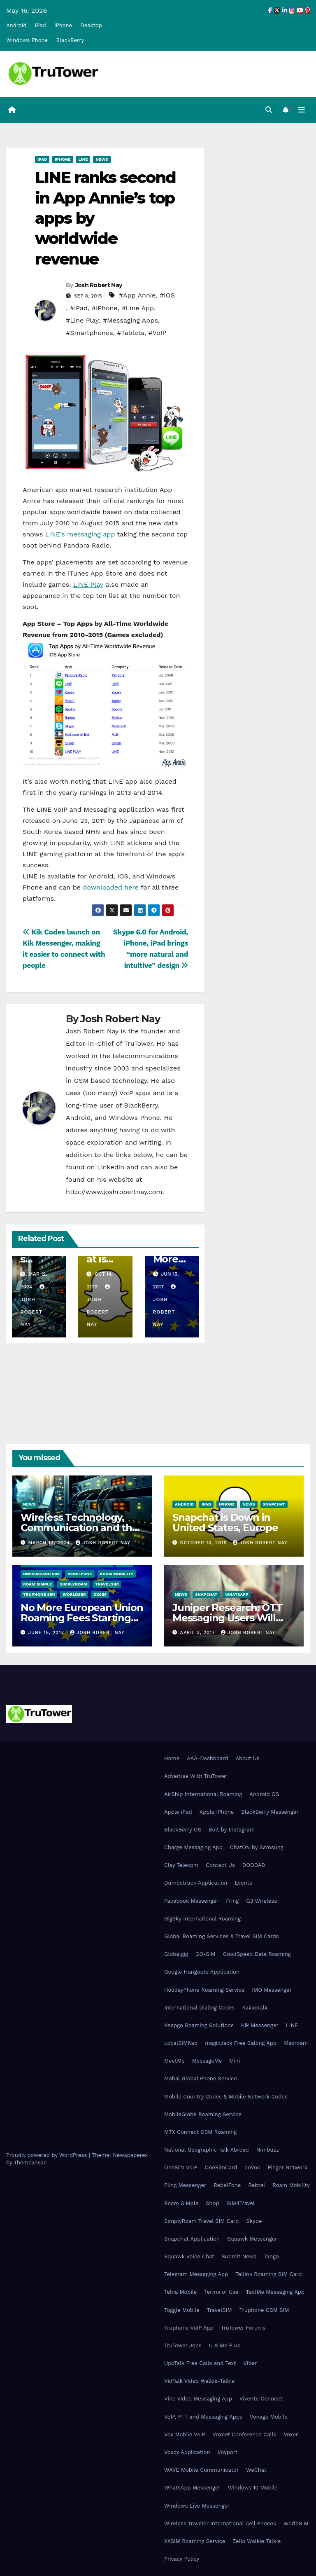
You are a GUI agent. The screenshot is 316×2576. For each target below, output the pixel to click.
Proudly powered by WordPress (47, 2155)
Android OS (264, 1794)
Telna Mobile (180, 2292)
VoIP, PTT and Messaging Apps (203, 2417)
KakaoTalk (254, 2008)
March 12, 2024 (50, 1543)
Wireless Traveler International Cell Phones (220, 2523)
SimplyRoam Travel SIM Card (201, 2221)
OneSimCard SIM (41, 1573)
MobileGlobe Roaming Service (203, 2114)
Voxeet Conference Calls (244, 2434)
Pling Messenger (185, 2186)
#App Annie (137, 296)
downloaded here (111, 887)
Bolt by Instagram (232, 1830)
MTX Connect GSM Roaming (200, 2132)
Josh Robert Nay (98, 285)
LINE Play (88, 584)
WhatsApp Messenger (192, 2488)
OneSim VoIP (181, 2167)
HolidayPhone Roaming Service (204, 1990)
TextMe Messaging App (275, 2292)
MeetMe (174, 2061)
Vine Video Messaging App (198, 2399)
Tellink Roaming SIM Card (268, 2274)
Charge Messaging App (193, 1847)
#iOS (167, 296)
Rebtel (256, 2186)
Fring (232, 1901)
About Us (247, 1758)
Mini (234, 2061)
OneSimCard (221, 2167)
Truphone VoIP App (189, 2328)
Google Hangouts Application (201, 1972)
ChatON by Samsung (256, 1847)
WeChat (256, 2470)
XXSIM (100, 1594)
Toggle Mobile (182, 2310)
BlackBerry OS (182, 1830)
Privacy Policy (181, 2559)
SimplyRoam (73, 1584)
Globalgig (176, 1954)
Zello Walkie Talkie (256, 2541)
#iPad (79, 308)
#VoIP (157, 333)
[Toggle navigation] (301, 110)
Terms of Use (221, 2292)
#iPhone (105, 308)
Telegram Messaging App (196, 2274)
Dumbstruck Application (195, 1883)
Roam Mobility (116, 1573)
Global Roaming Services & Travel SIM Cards (221, 1936)
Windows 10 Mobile (253, 2488)
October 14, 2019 (204, 1543)
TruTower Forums (243, 2328)
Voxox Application (187, 2452)
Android (16, 25)
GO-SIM (205, 1954)
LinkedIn (110, 1167)
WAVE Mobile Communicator (201, 2470)
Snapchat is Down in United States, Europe (225, 1522)
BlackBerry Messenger (269, 1812)
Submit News (238, 2256)
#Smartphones (89, 333)
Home (171, 1758)
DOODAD (253, 1865)
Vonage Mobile (269, 2417)
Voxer (290, 2434)
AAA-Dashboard (207, 1758)
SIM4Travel (241, 2203)
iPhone (63, 25)
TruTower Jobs (183, 2345)
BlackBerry (70, 40)
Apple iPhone (217, 1812)
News (101, 159)
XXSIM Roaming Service (194, 2541)
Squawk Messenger (252, 2239)
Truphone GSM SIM (264, 2310)
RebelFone (79, 1573)
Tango (271, 2256)
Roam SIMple (37, 1584)
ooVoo (252, 2167)
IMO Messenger (272, 1990)
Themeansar (29, 2162)
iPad (40, 25)
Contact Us (220, 1865)
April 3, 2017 (198, 1632)
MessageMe (207, 2061)
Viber (250, 2363)
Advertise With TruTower (196, 1776)
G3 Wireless (261, 1901)
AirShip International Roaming (203, 1794)
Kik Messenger (260, 2025)
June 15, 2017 (47, 1632)
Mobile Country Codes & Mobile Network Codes (226, 2097)
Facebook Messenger (191, 1901)
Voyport (227, 2452)
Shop (212, 2203)
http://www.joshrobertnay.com (114, 1192)
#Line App (137, 308)
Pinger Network (288, 2167)
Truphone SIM (39, 1594)
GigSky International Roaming (202, 1919)
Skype (254, 2221)
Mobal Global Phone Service (200, 2079)
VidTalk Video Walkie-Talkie (199, 2381)
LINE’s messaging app (80, 534)
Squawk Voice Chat (189, 2256)
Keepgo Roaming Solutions (199, 2025)
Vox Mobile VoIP (184, 2434)
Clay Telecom (181, 1865)
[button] (268, 110)
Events (243, 1883)
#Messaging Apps (130, 321)
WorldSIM (74, 1594)
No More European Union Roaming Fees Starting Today (82, 1618)
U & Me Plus (224, 2345)
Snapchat (274, 1504)
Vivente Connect (261, 2399)
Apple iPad (178, 1812)
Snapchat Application (192, 2239)
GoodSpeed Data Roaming (257, 1954)
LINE (292, 2025)
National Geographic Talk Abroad (206, 2150)
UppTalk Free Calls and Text (200, 2363)
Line (83, 159)
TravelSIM (106, 1584)
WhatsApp (236, 1594)
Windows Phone (27, 40)
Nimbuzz (267, 2150)
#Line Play (82, 321)
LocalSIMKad (181, 2043)
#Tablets (130, 333)
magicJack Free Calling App (240, 2043)
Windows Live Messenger (197, 2506)
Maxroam (296, 2043)
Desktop (91, 25)
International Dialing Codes (199, 2008)
